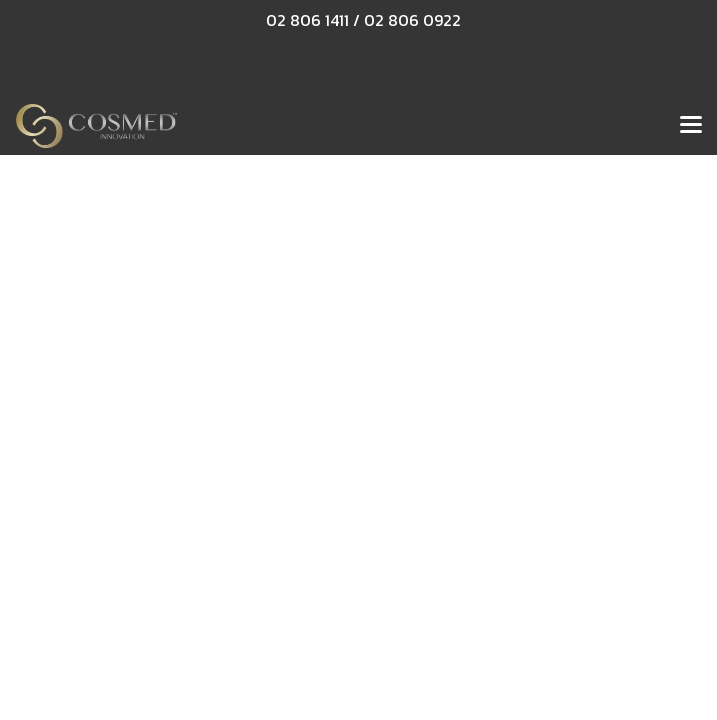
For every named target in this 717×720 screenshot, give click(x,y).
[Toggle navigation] (691, 126)
